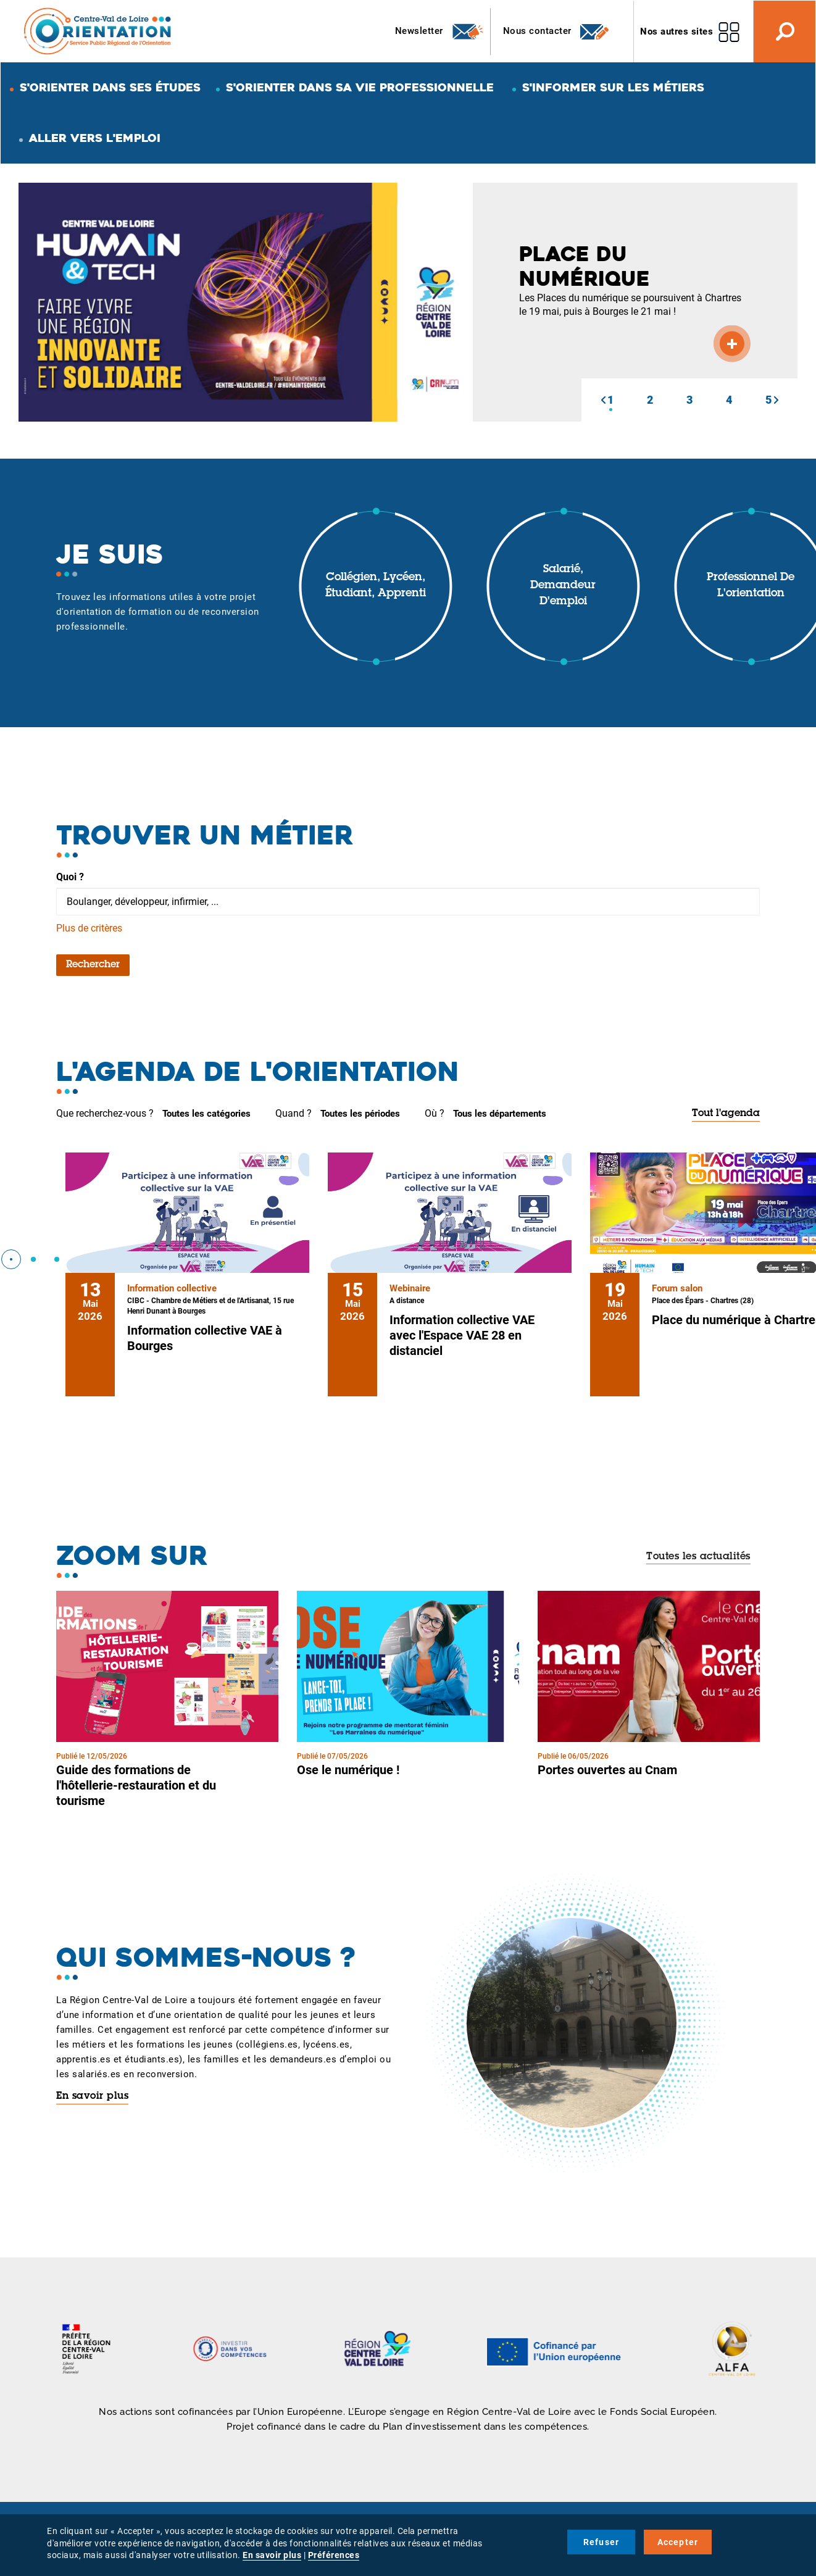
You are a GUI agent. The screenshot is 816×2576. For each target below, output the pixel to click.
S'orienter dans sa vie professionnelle (360, 87)
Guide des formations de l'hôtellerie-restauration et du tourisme (136, 1785)
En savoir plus (92, 2096)
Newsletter (440, 31)
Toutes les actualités (698, 1557)
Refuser (601, 2542)
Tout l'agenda (726, 1114)
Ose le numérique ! (348, 1769)
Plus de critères (89, 928)
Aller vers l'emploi (94, 138)
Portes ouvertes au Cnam (607, 1769)
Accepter (678, 2542)
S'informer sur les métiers (613, 87)
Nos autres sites (676, 31)
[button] (603, 400)
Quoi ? (70, 877)
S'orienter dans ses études (110, 87)
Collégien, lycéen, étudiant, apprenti (375, 585)
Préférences (334, 2555)
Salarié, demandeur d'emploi (563, 585)
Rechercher (93, 965)
